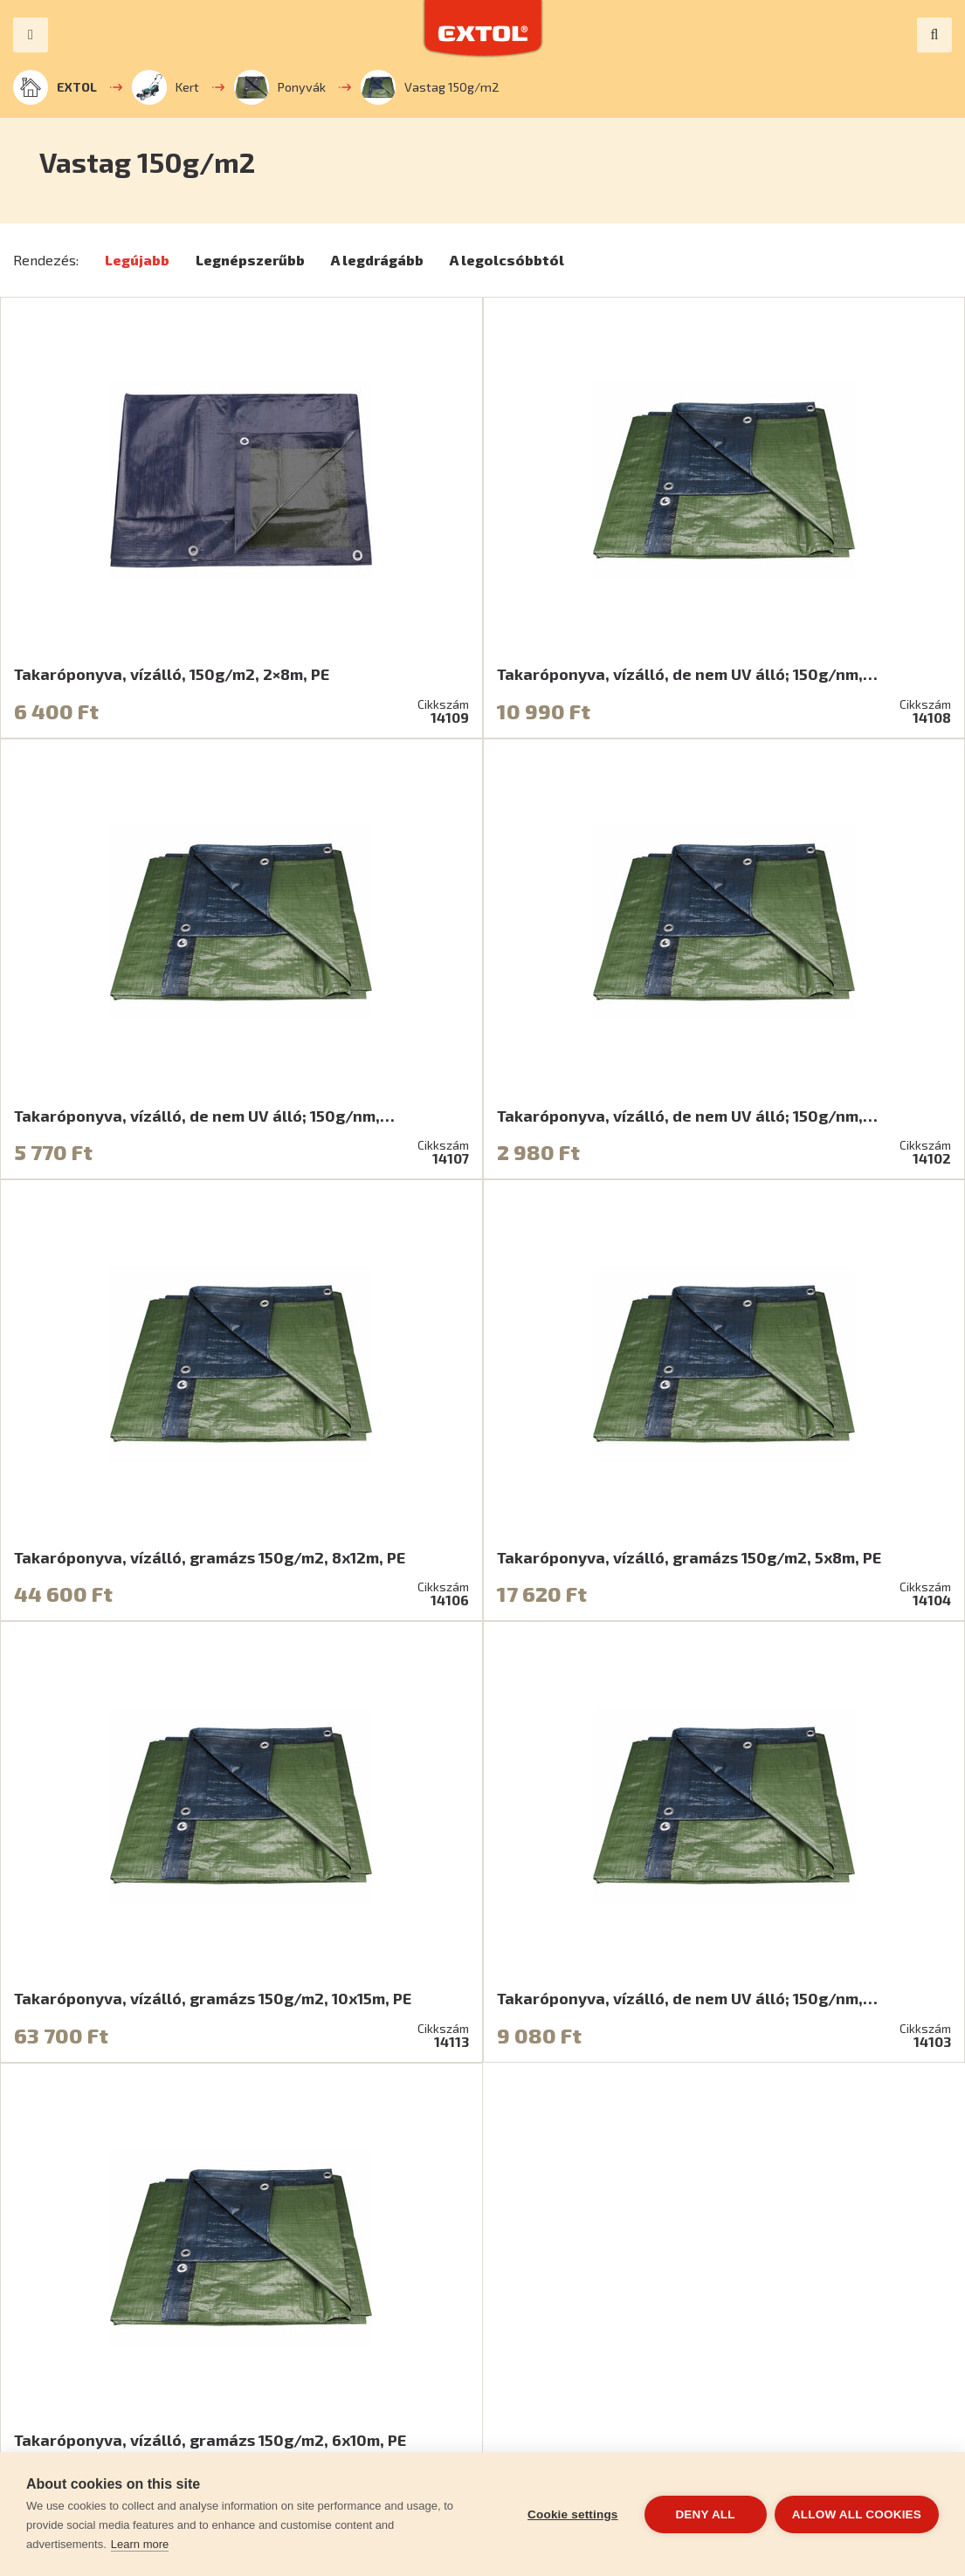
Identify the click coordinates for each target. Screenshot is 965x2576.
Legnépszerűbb (250, 259)
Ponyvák (280, 87)
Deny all (704, 2514)
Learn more (140, 2544)
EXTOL (55, 87)
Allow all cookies (856, 2514)
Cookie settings (572, 2514)
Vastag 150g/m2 (430, 87)
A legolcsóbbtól (507, 259)
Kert (165, 87)
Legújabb (137, 259)
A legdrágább (377, 259)
